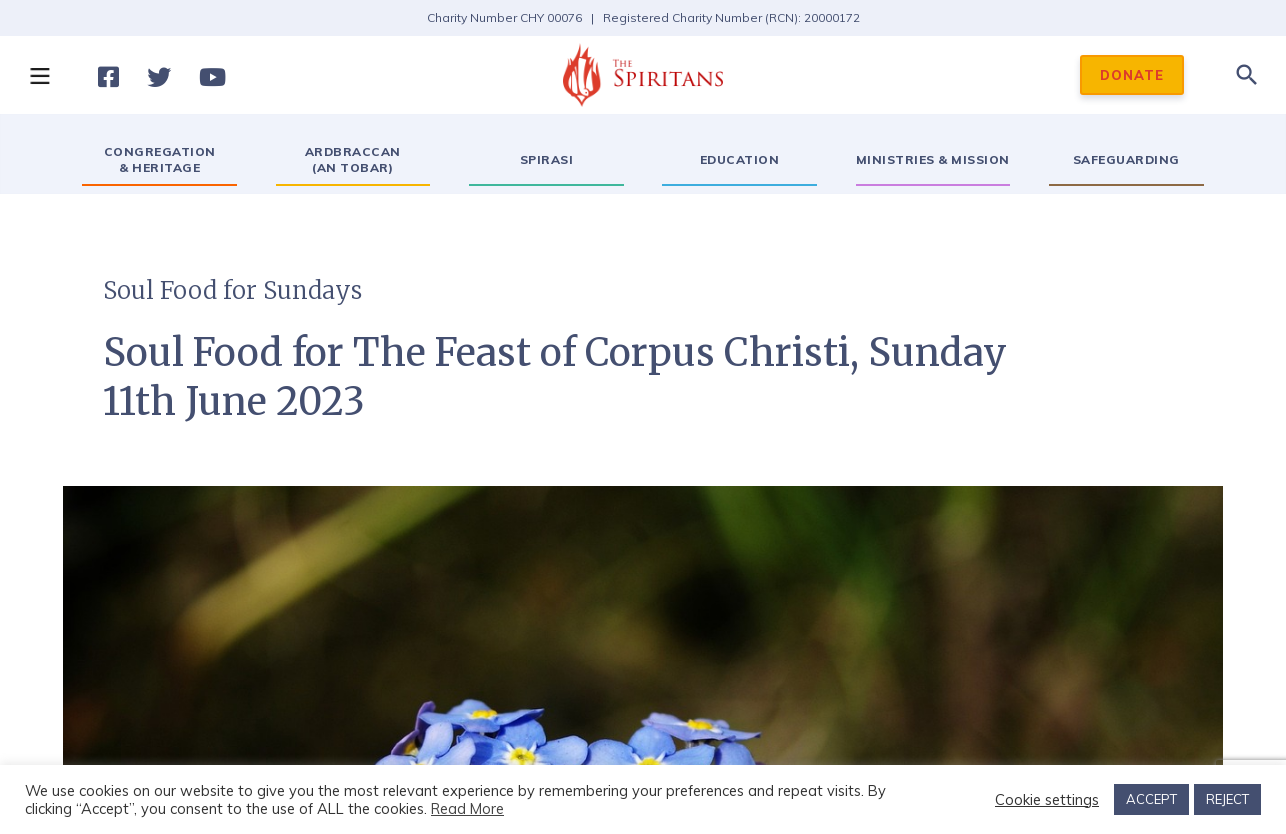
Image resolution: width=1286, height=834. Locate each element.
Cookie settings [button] (1047, 800)
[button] (39, 75)
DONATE (1132, 75)
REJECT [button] (1227, 799)
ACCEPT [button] (1151, 799)
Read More (467, 808)
